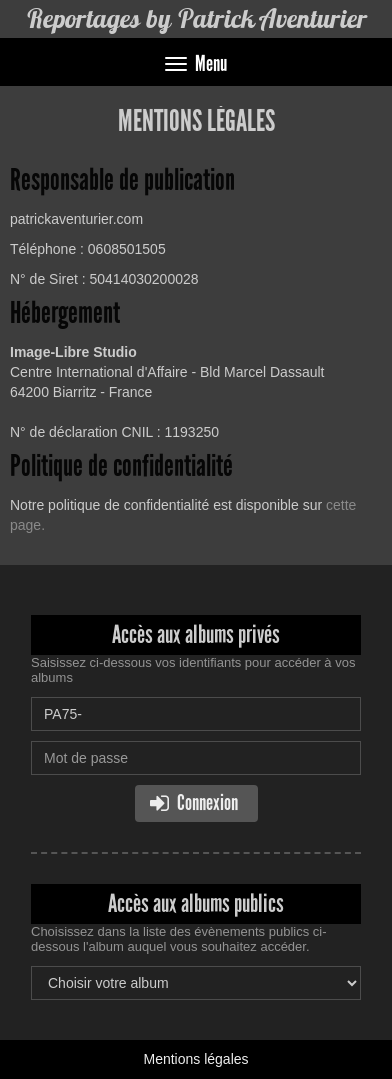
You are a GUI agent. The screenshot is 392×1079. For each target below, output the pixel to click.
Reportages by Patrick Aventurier (196, 18)
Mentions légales (195, 1059)
